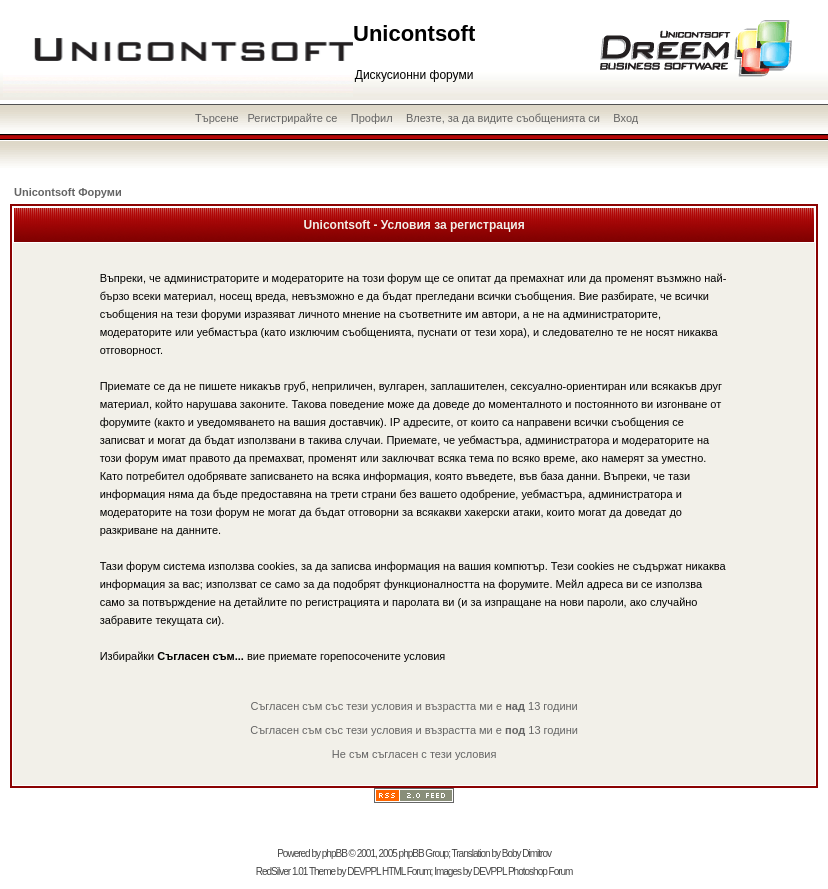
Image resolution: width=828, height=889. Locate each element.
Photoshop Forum (540, 871)
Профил (372, 118)
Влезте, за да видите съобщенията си (503, 118)
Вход (625, 118)
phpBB (334, 853)
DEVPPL (363, 871)
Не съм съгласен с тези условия (414, 754)
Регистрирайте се (292, 118)
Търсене (217, 118)
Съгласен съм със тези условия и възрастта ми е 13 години (413, 706)
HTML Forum (406, 871)
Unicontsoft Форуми (68, 192)
